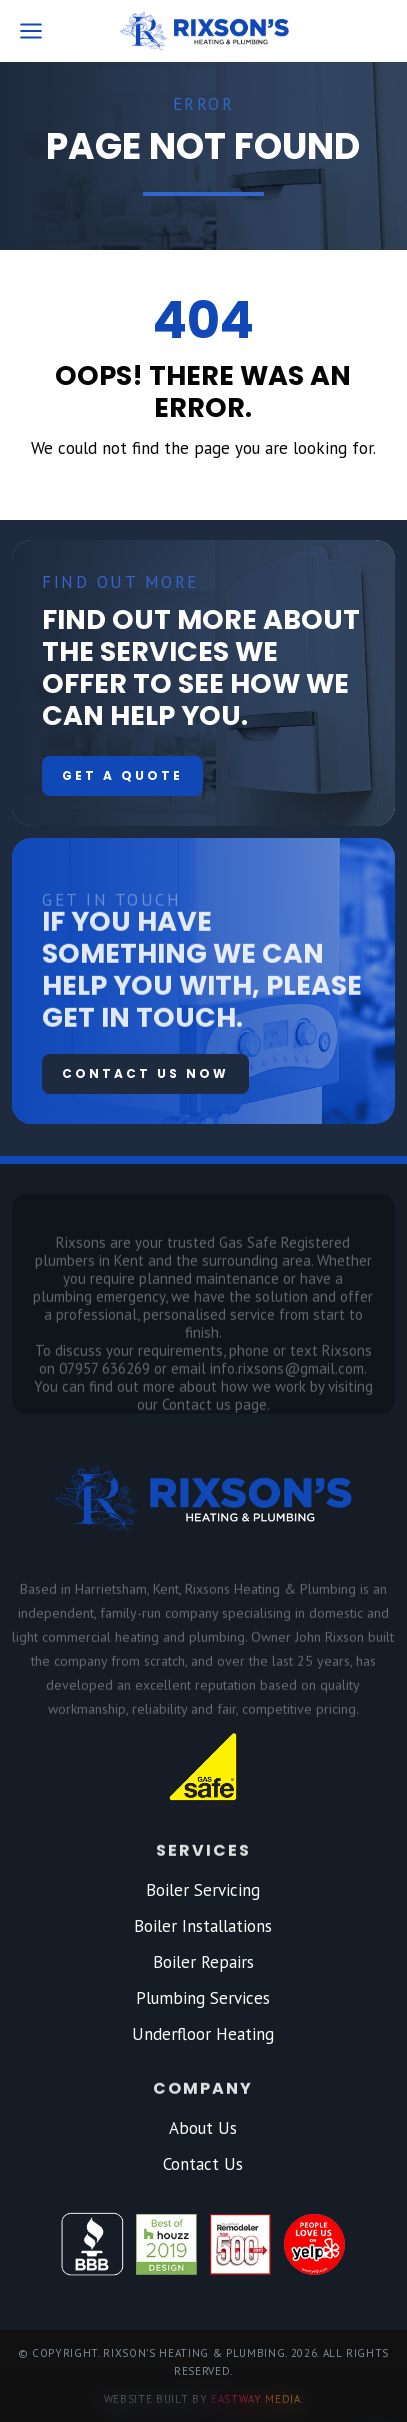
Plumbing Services (203, 1998)
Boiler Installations (203, 1926)
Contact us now (145, 1073)
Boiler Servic (192, 1890)
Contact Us (203, 2164)
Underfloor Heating (203, 2034)
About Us (203, 2128)
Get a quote (122, 775)
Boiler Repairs (203, 1962)
